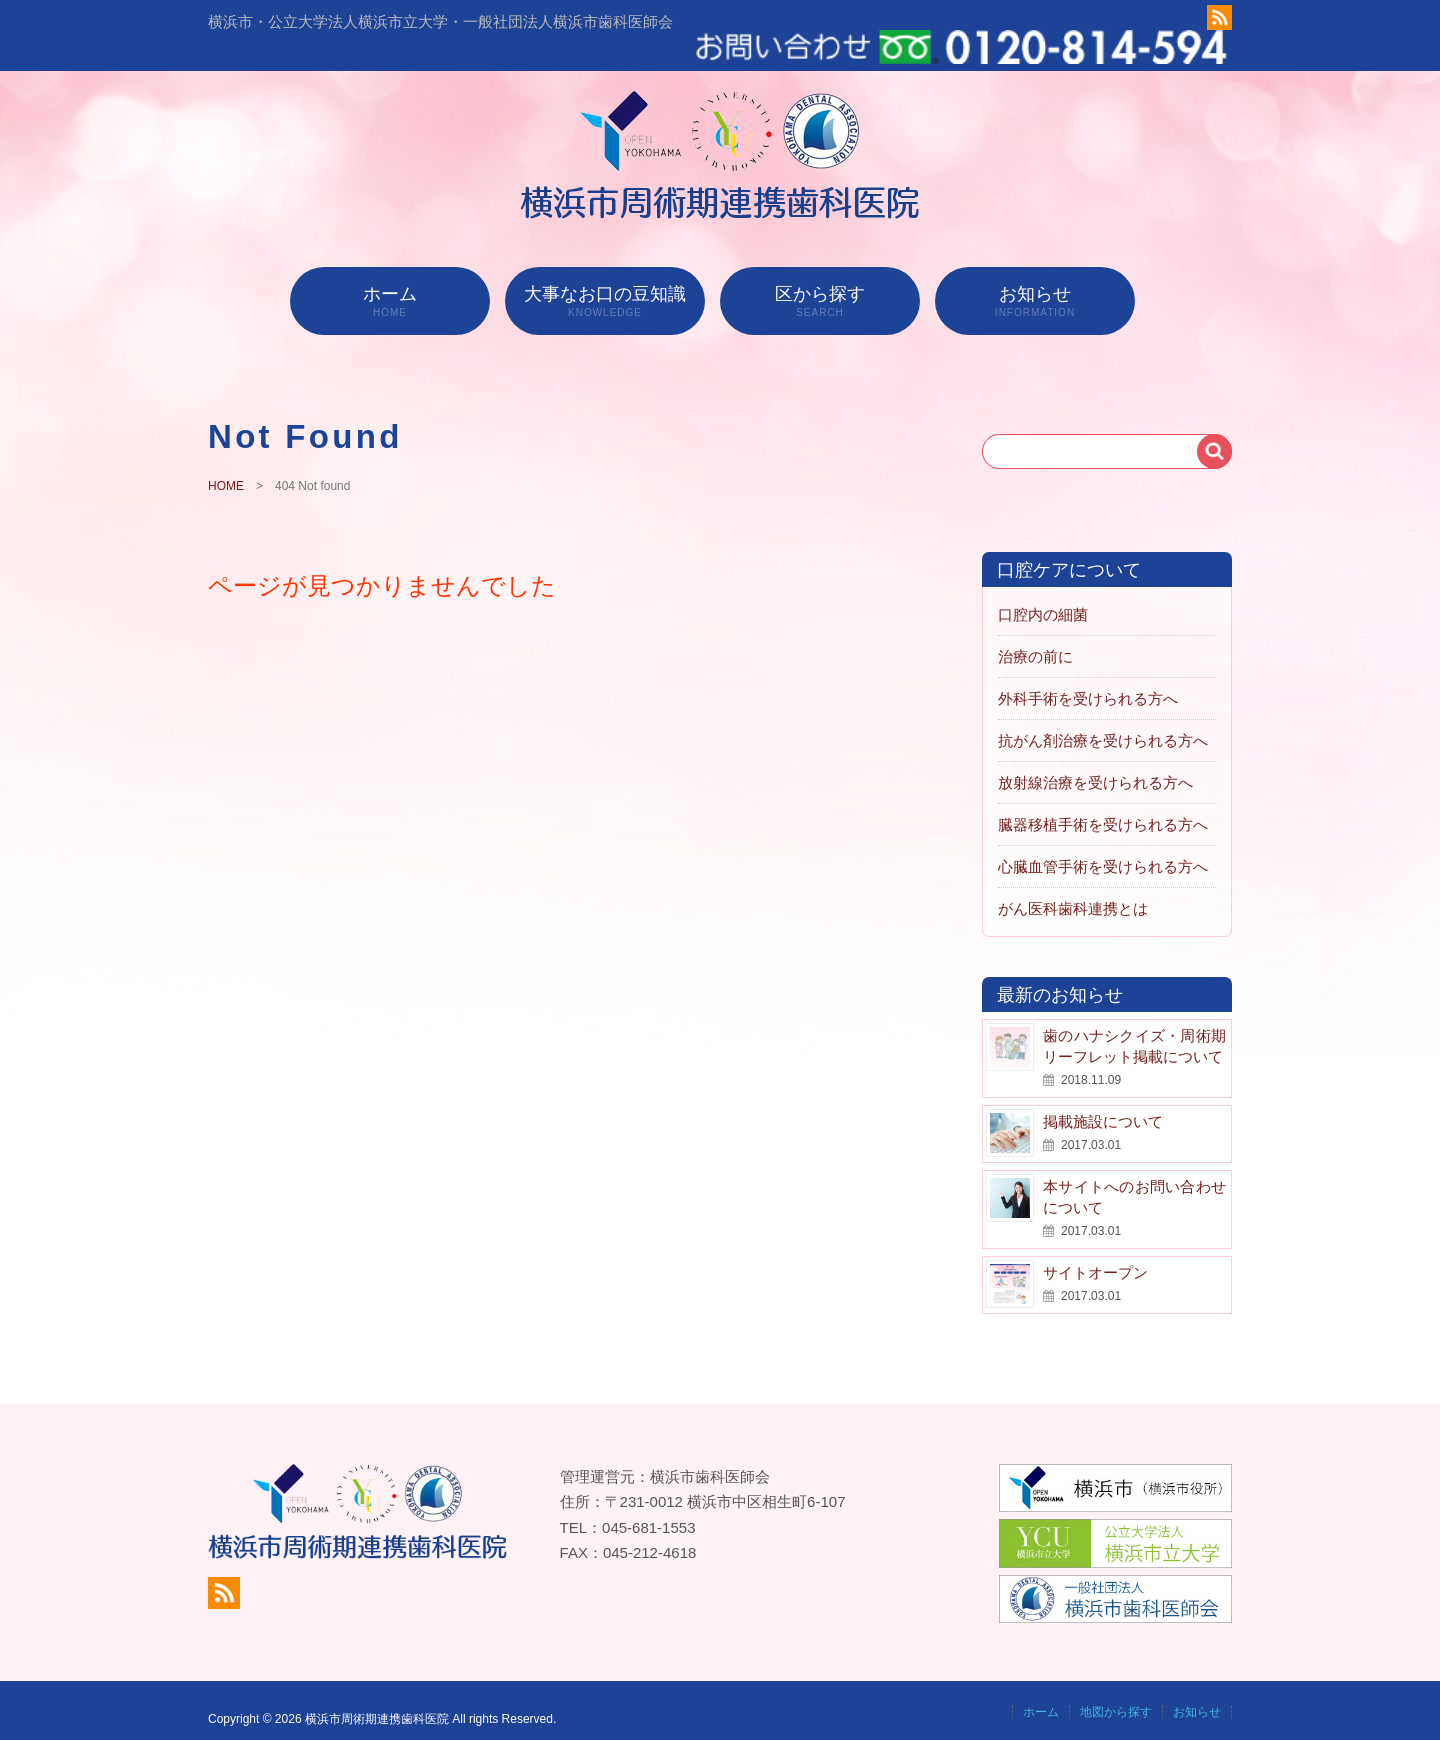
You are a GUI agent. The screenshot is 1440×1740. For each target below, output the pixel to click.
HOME (226, 465)
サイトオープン (1095, 1251)
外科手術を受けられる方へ (1088, 677)
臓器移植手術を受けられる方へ (1103, 803)
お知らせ (1035, 280)
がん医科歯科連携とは (1073, 887)
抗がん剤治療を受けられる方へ (1103, 719)
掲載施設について (1103, 1100)
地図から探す (1116, 1691)
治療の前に (1035, 635)
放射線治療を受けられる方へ (1095, 761)
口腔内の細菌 (1043, 593)
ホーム (390, 280)
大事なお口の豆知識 (605, 280)
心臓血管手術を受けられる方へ (1103, 845)
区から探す (820, 280)
